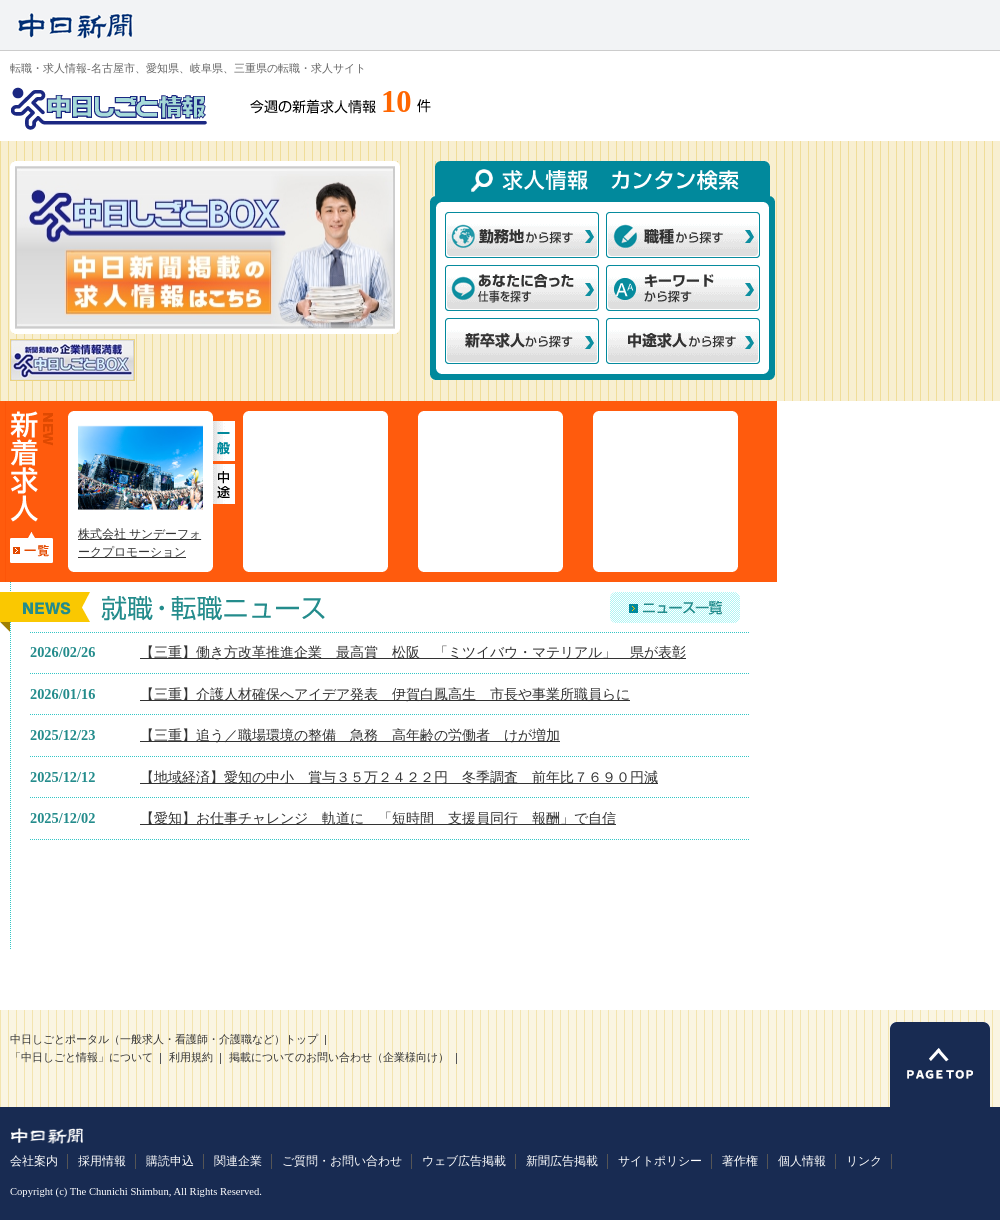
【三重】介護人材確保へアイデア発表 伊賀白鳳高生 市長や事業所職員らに (385, 694)
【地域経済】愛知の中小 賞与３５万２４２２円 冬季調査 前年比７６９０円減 (399, 777)
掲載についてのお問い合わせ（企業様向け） (339, 1057)
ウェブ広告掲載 (464, 1161)
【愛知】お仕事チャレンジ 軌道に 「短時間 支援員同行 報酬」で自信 (378, 818)
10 (396, 102)
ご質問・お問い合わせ (342, 1161)
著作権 (740, 1161)
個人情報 (802, 1161)
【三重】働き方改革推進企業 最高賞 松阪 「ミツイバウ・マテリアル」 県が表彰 (413, 652)
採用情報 (102, 1161)
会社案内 (34, 1161)
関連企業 (238, 1161)
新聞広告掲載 (562, 1161)
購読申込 (170, 1161)
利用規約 (191, 1057)
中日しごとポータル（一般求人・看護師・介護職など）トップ (164, 1039)
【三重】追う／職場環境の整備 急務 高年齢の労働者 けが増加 (350, 735)
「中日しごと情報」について (81, 1057)
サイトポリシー (660, 1161)
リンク (864, 1161)
